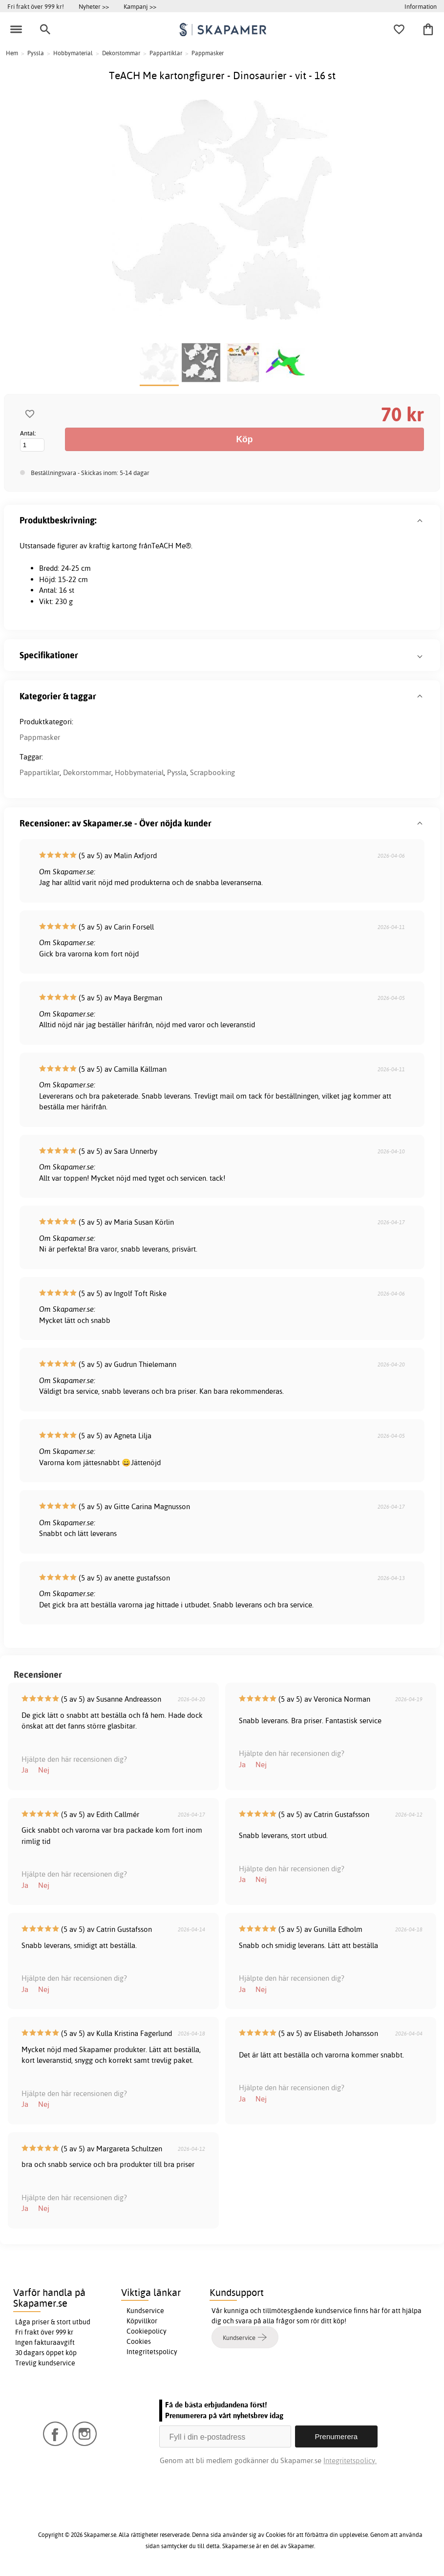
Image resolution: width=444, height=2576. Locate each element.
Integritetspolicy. (350, 2460)
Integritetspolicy (152, 2351)
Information (420, 6)
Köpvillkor (142, 2320)
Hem (12, 53)
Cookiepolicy (147, 2331)
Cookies (139, 2341)
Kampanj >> (140, 6)
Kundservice (145, 2310)
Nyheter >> (94, 6)
